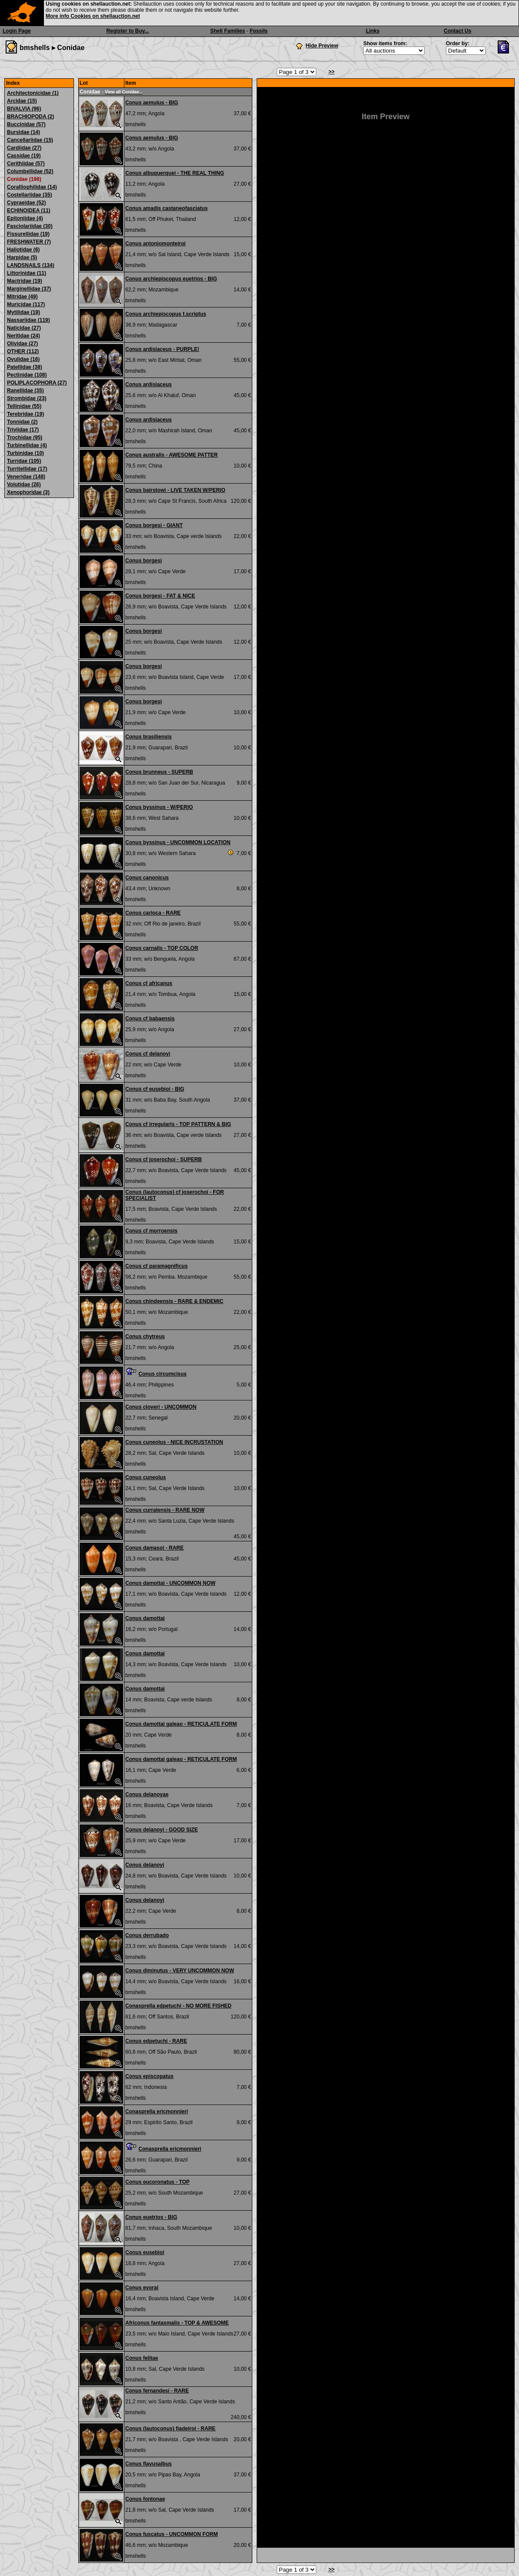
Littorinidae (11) (26, 273)
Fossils (259, 31)
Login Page (17, 31)
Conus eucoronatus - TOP (157, 2182)
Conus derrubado (147, 1935)
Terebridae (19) (25, 414)
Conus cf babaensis (149, 1019)
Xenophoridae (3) (28, 492)
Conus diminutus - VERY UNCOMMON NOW (179, 1971)
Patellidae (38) (24, 367)
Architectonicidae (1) (33, 93)
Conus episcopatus (149, 2076)
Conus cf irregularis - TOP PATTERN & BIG (178, 1124)
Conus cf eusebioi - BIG (154, 1089)
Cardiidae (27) (24, 148)
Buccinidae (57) (26, 124)
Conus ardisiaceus (148, 384)
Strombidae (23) (27, 398)
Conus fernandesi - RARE (157, 2391)
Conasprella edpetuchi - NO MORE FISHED (178, 2006)
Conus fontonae (145, 2499)
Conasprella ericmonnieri (156, 2111)
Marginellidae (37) (29, 289)
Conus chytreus (145, 1336)
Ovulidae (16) (23, 359)
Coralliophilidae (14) (32, 187)
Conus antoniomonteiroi (155, 244)
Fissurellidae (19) (28, 234)
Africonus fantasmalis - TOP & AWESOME (177, 2323)
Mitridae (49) (22, 297)
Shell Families (227, 31)
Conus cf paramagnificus (156, 1266)
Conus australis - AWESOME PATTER (171, 455)
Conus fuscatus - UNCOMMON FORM (171, 2534)
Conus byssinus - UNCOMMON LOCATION (178, 842)
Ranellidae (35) (25, 391)
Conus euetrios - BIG (151, 2217)
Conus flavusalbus (148, 2464)
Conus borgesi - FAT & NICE (160, 596)
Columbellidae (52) (30, 171)
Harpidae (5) (22, 257)
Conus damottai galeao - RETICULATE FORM (181, 1724)
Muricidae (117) (26, 304)
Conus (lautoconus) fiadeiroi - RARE (170, 2429)
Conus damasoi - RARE (154, 1548)
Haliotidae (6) (23, 250)
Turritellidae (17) (27, 469)
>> (331, 72)
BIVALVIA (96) (24, 109)
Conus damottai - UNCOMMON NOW (170, 1583)
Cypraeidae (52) (26, 203)
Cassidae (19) (23, 156)
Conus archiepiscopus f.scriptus (165, 314)
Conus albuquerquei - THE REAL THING (174, 173)
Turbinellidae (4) (27, 445)
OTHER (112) (23, 351)
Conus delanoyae (146, 1794)
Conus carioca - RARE (153, 913)
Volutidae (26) (24, 484)
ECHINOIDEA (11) (28, 210)
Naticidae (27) (24, 328)
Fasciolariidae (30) (30, 226)
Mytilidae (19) (23, 312)
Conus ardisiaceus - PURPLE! (162, 349)
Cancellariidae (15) (30, 140)
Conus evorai (141, 2288)
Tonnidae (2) (22, 422)
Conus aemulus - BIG (151, 103)
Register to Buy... (128, 31)
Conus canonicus (147, 878)
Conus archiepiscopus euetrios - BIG (171, 279)
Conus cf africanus (148, 983)
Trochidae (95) (24, 437)
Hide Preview (322, 46)
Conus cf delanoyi (147, 1054)
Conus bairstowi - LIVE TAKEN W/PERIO (175, 490)
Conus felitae (141, 2358)
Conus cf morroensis (151, 1231)
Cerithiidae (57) (26, 163)
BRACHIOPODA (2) (30, 117)
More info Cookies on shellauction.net (93, 16)
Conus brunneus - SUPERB (159, 772)
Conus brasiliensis (148, 737)
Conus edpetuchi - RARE (156, 2041)
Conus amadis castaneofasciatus (166, 208)
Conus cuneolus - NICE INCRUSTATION (174, 1442)
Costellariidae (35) (29, 195)
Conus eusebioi (144, 2252)
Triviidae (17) (23, 430)
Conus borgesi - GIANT (154, 525)
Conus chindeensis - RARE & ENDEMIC (174, 1301)
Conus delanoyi (144, 1865)
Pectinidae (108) (27, 375)
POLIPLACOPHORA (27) (37, 383)
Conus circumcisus (162, 1374)
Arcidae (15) (22, 101)
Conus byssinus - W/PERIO (159, 807)
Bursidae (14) (23, 132)
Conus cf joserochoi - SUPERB (163, 1159)
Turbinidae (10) (25, 453)
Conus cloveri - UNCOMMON (160, 1407)
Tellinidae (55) (24, 406)
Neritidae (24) (23, 336)
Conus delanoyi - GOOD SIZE (161, 1830)
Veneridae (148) (26, 477)
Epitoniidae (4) (25, 218)
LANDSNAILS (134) (30, 265)
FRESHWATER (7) (29, 242)
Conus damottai (145, 1618)
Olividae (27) (22, 344)
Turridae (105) (24, 461)
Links (372, 31)
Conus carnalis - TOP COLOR (161, 948)
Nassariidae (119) (28, 320)
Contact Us (457, 31)
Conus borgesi (143, 561)
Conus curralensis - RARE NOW (164, 1510)
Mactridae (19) (24, 281)
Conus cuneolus (145, 1477)
